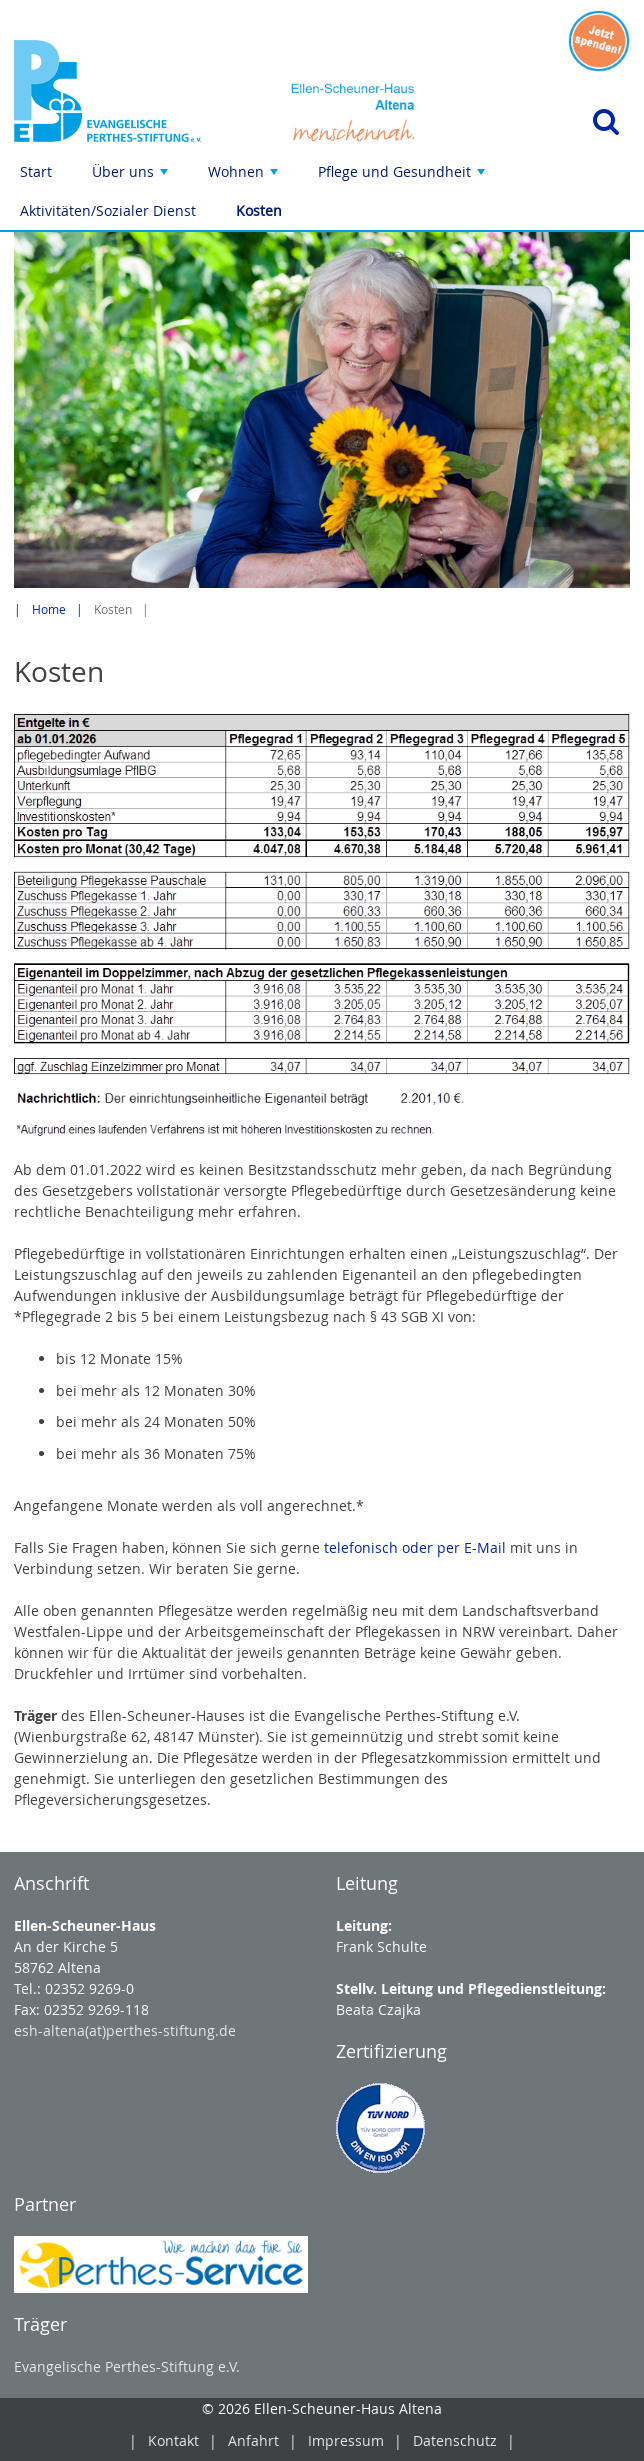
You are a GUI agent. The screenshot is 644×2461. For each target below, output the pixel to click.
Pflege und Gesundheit (403, 176)
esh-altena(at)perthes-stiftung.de (125, 2030)
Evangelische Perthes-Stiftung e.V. (127, 2366)
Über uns (132, 176)
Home (49, 609)
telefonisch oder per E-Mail (415, 1547)
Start (36, 171)
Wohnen (245, 176)
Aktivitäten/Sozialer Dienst (108, 210)
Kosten (259, 210)
